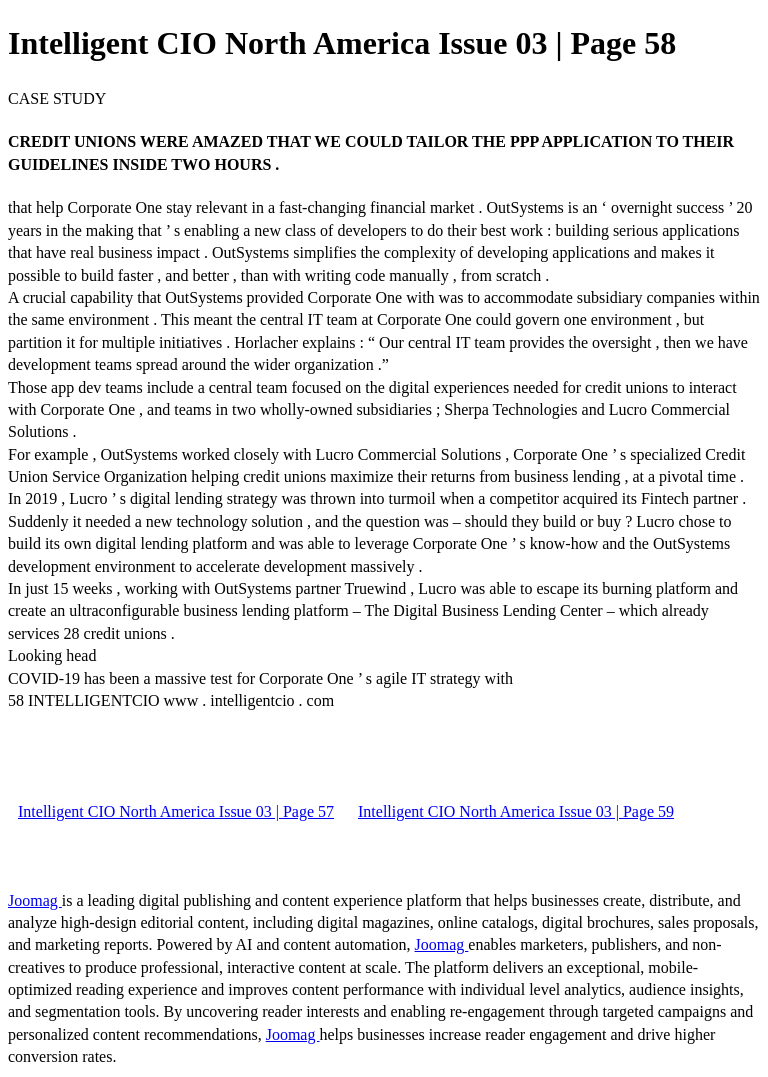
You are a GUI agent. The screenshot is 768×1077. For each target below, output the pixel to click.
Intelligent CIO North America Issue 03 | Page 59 (516, 811)
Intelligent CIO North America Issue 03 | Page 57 (176, 811)
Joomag (35, 900)
